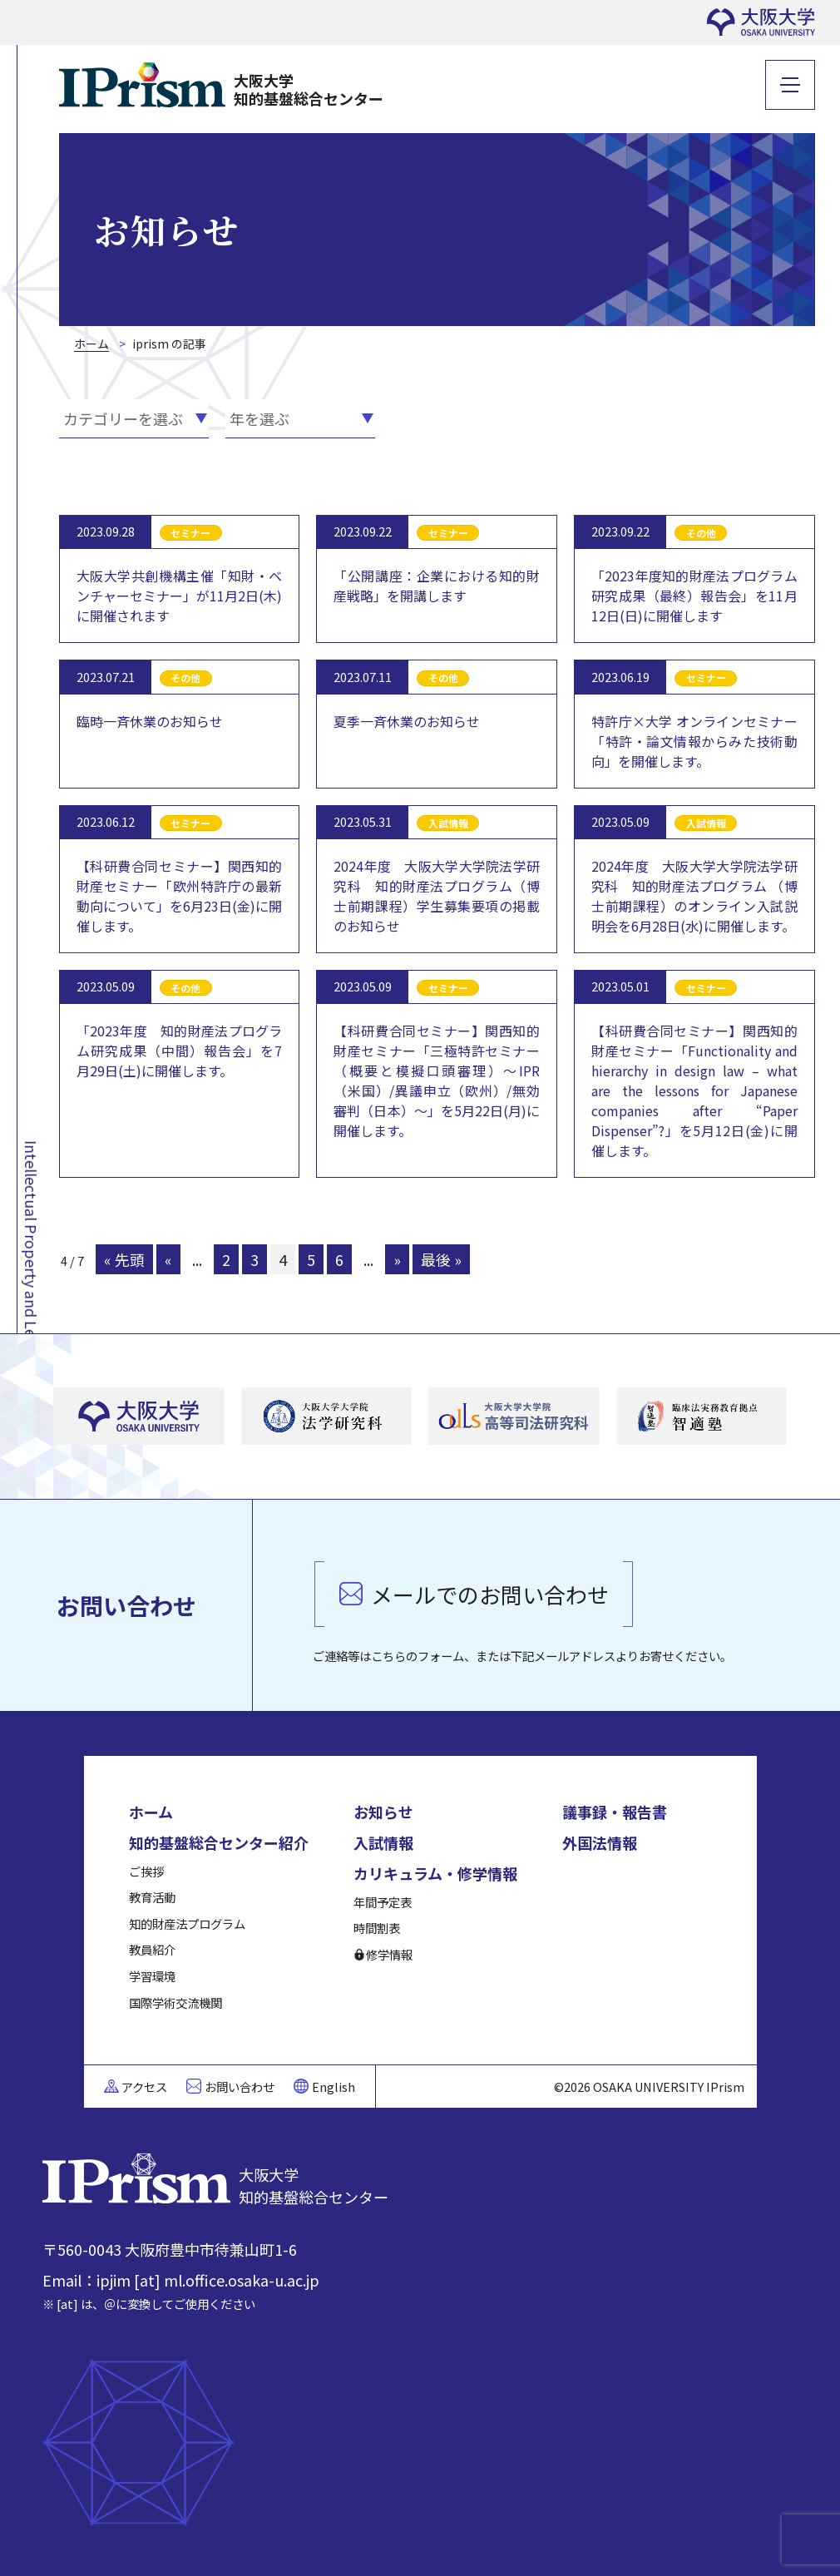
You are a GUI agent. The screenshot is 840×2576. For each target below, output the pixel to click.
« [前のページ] (168, 1259)
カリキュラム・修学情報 (435, 1873)
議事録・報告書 (614, 1811)
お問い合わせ (239, 2086)
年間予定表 (382, 1902)
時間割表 (376, 1927)
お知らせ (383, 1811)
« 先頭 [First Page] (124, 1259)
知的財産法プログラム (187, 1923)
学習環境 (152, 1976)
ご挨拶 (146, 1871)
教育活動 (152, 1897)
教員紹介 (152, 1949)
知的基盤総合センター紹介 (219, 1842)
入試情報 (383, 1842)
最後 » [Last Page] (441, 1259)
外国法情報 (599, 1842)
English (333, 2086)
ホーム (151, 1811)
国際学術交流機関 (175, 2002)
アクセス (144, 2086)
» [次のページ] (397, 1259)
